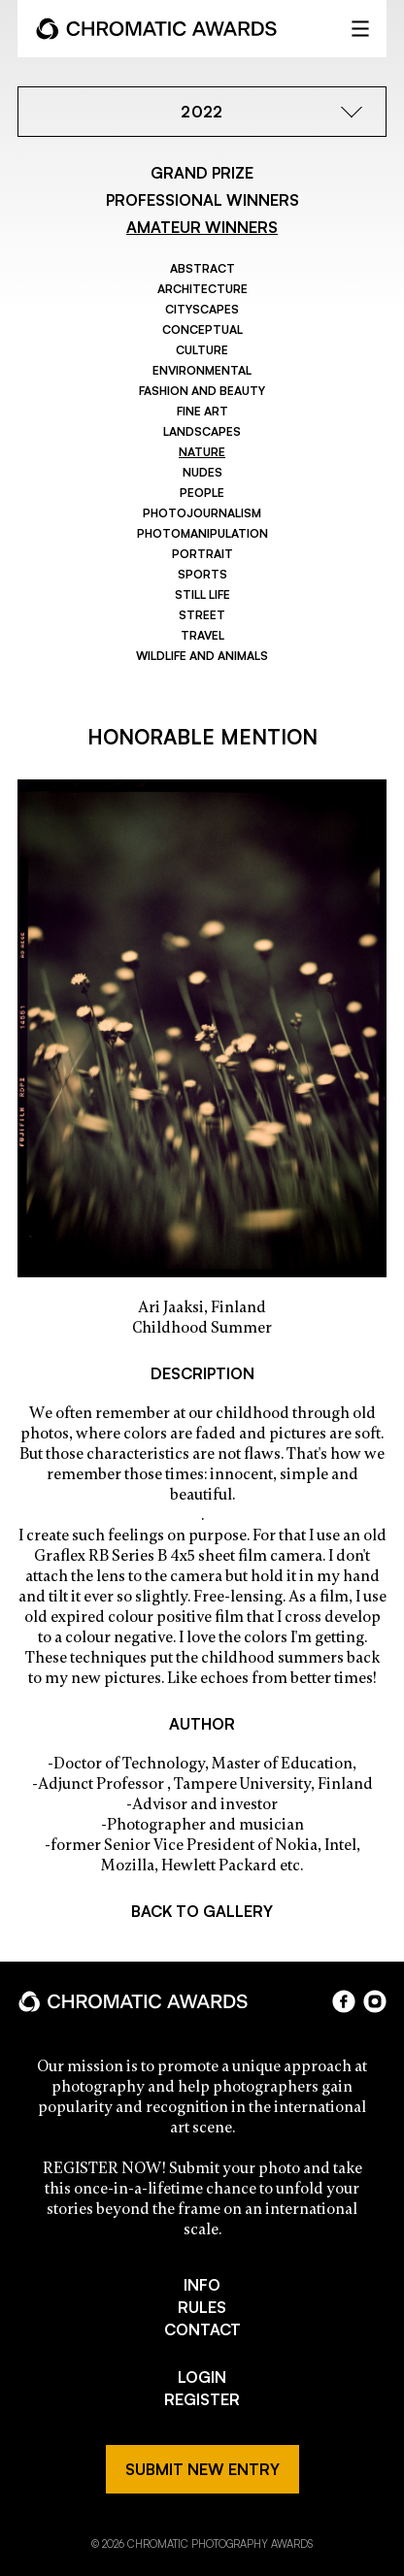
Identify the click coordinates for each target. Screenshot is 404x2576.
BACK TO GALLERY (202, 1911)
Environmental (202, 370)
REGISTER (202, 2399)
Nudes (202, 472)
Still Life (202, 594)
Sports (202, 574)
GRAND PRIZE (202, 172)
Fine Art (202, 411)
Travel (202, 635)
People (202, 492)
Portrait (202, 553)
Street (202, 615)
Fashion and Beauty (202, 390)
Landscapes (202, 431)
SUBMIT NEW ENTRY (202, 2469)
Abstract (202, 268)
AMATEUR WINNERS (202, 227)
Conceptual (202, 329)
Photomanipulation (202, 533)
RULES (202, 2307)
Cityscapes (202, 309)
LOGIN (202, 2377)
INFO (202, 2285)
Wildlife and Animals (202, 655)
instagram (375, 2001)
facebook (343, 2001)
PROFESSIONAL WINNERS (202, 200)
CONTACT (202, 2329)
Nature (202, 452)
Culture (202, 350)
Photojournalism (202, 513)
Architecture (202, 288)
